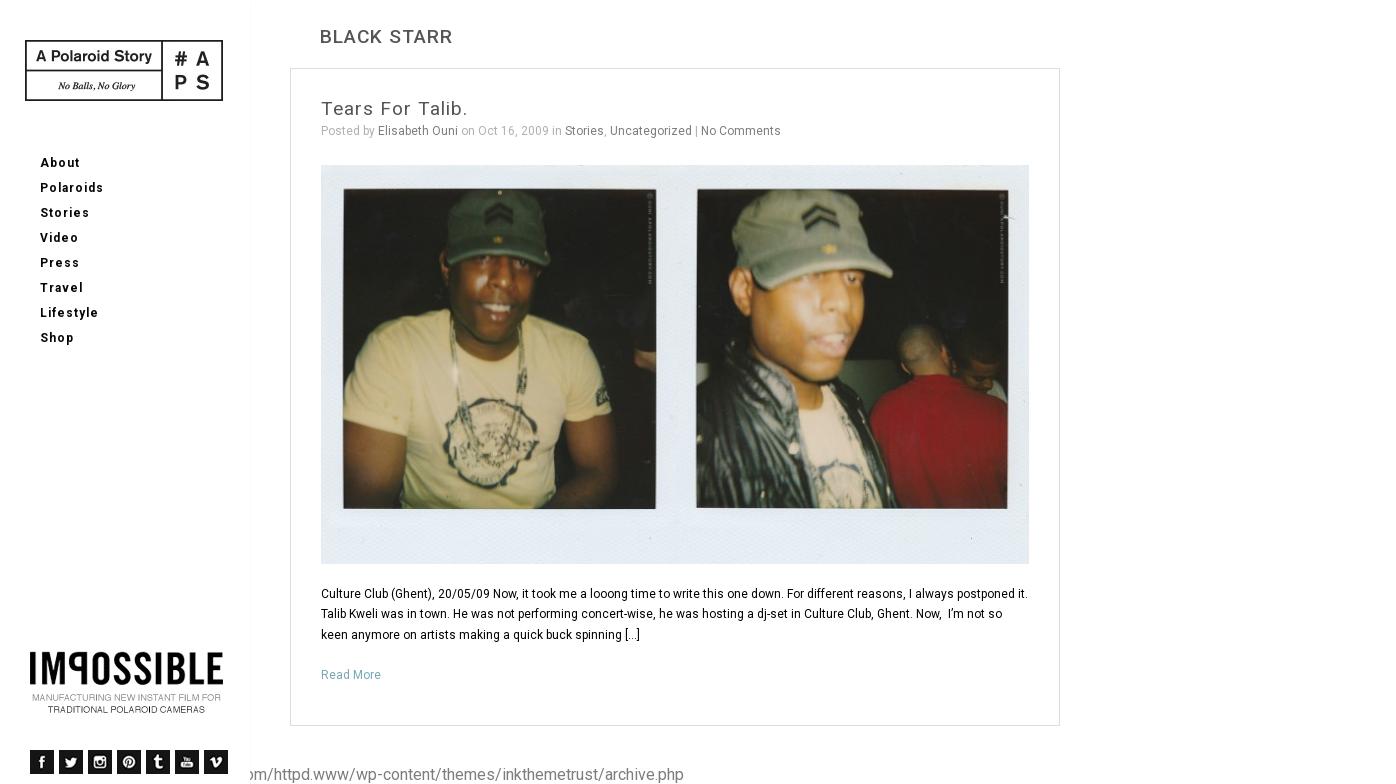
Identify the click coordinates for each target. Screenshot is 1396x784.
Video (59, 238)
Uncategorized (651, 131)
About (60, 163)
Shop (57, 338)
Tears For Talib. (394, 108)
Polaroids (72, 188)
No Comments (741, 131)
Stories (65, 213)
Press (60, 263)
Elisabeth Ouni (418, 131)
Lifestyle (69, 313)
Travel (61, 288)
